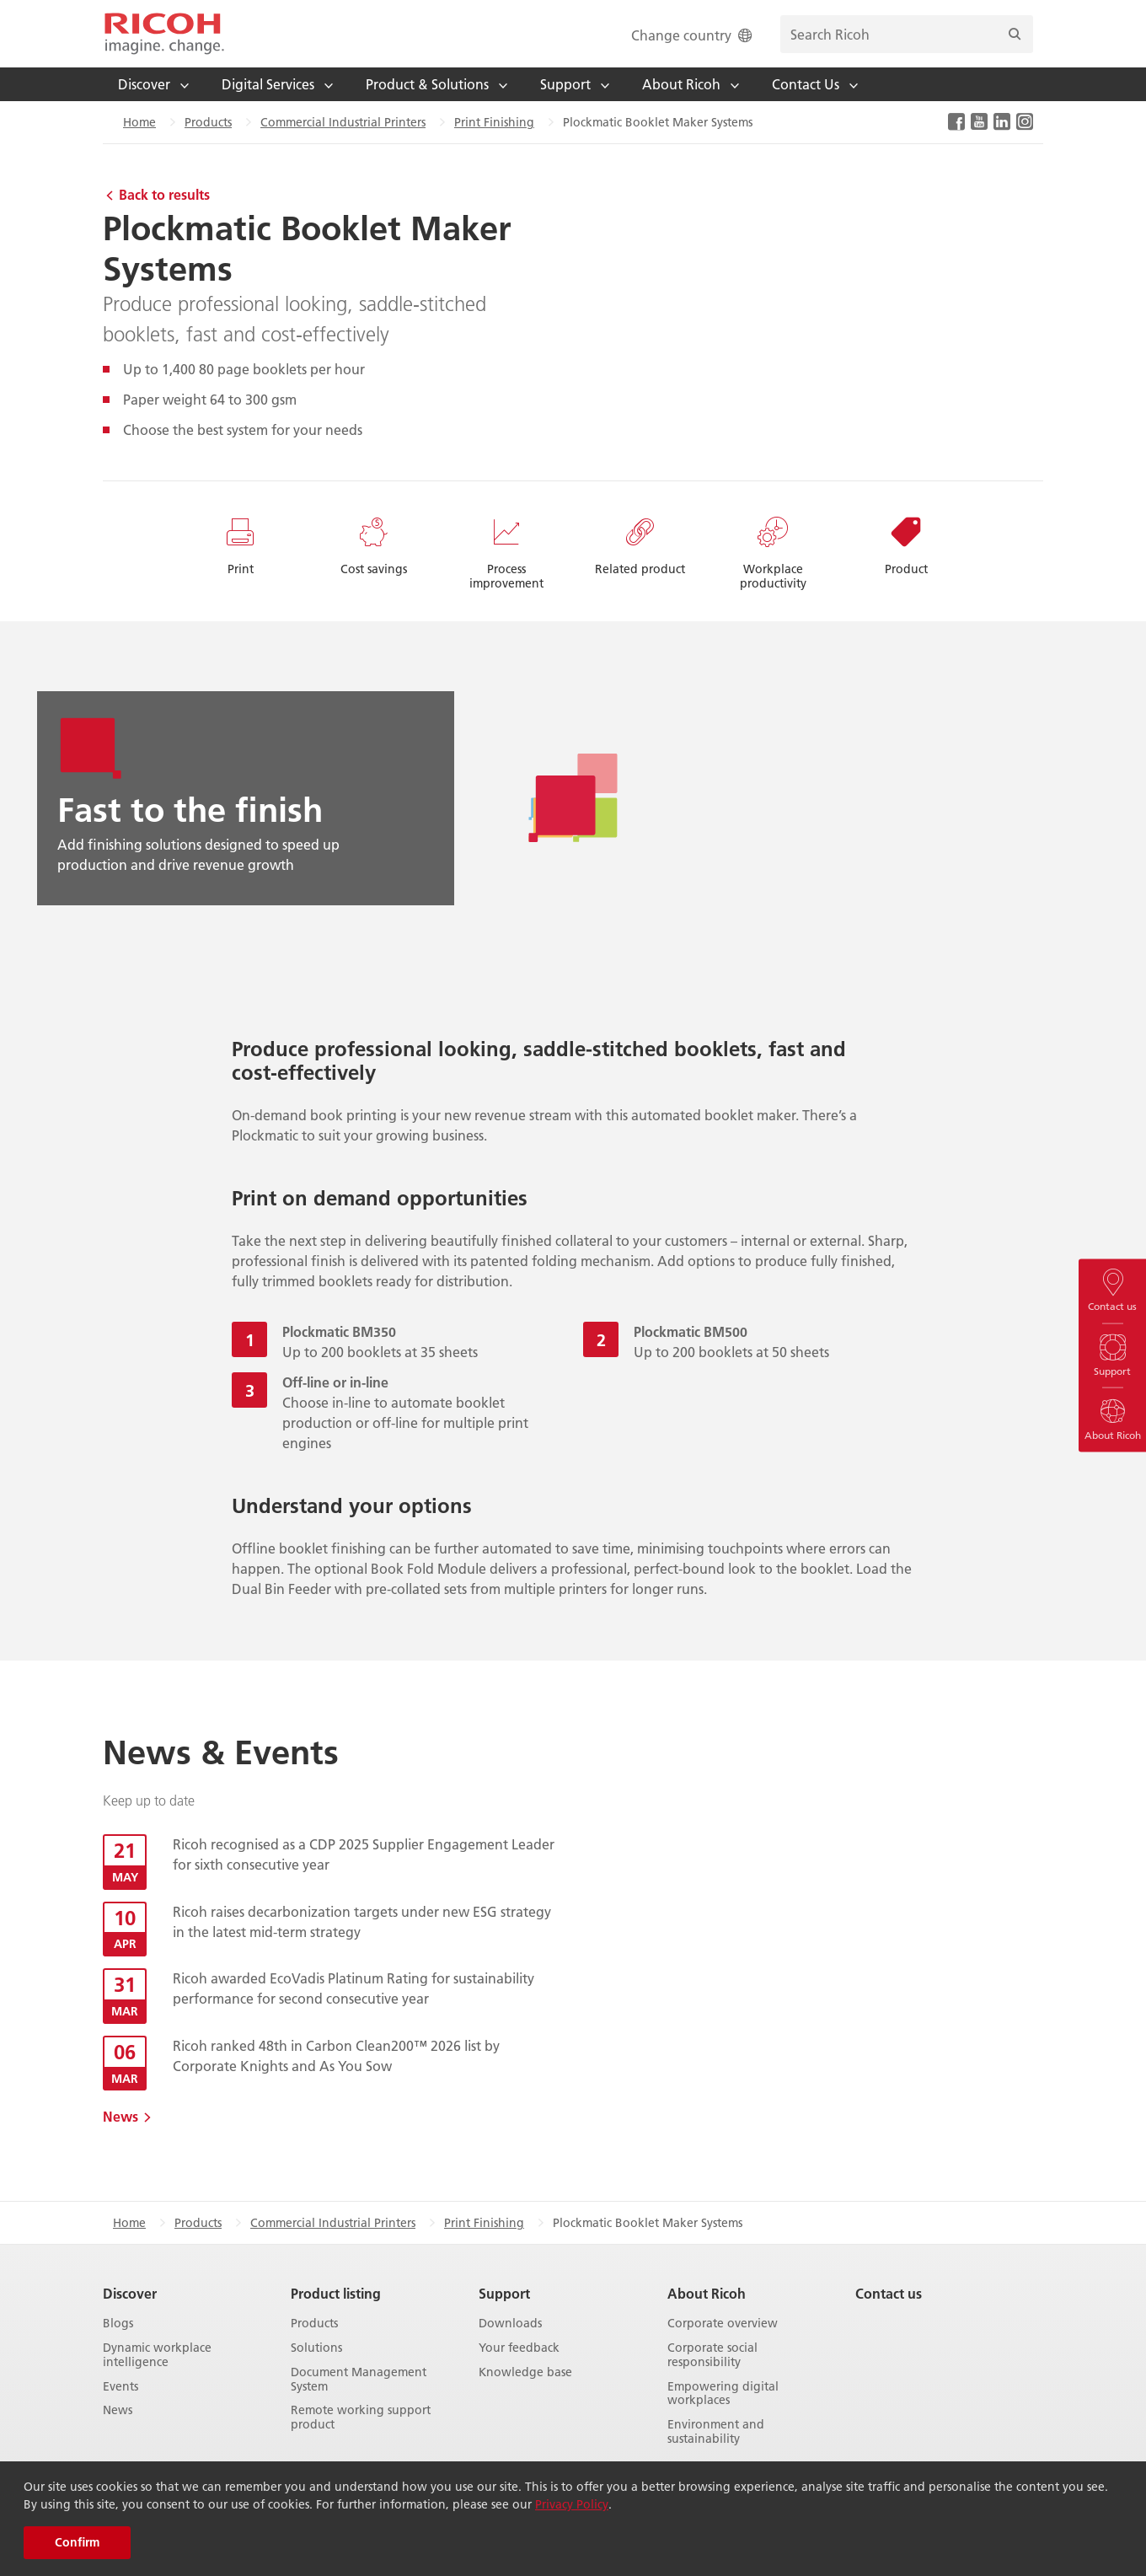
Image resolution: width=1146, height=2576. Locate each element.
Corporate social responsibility (712, 2355)
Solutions (316, 2348)
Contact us (888, 2293)
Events (120, 2387)
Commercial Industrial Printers (343, 122)
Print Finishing (494, 122)
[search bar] (906, 34)
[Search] (1014, 34)
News (120, 2116)
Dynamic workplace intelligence (157, 2355)
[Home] (164, 33)
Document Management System (358, 2379)
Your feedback (519, 2348)
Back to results (164, 194)
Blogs (118, 2323)
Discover (130, 2293)
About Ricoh (706, 2293)
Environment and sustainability (715, 2432)
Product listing (336, 2293)
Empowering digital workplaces (723, 2394)
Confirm (77, 2542)
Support (504, 2293)
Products (208, 122)
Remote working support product (361, 2417)
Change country (693, 35)
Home (139, 122)
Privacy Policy (571, 2504)
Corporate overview (722, 2323)
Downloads (510, 2323)
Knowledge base (525, 2372)
